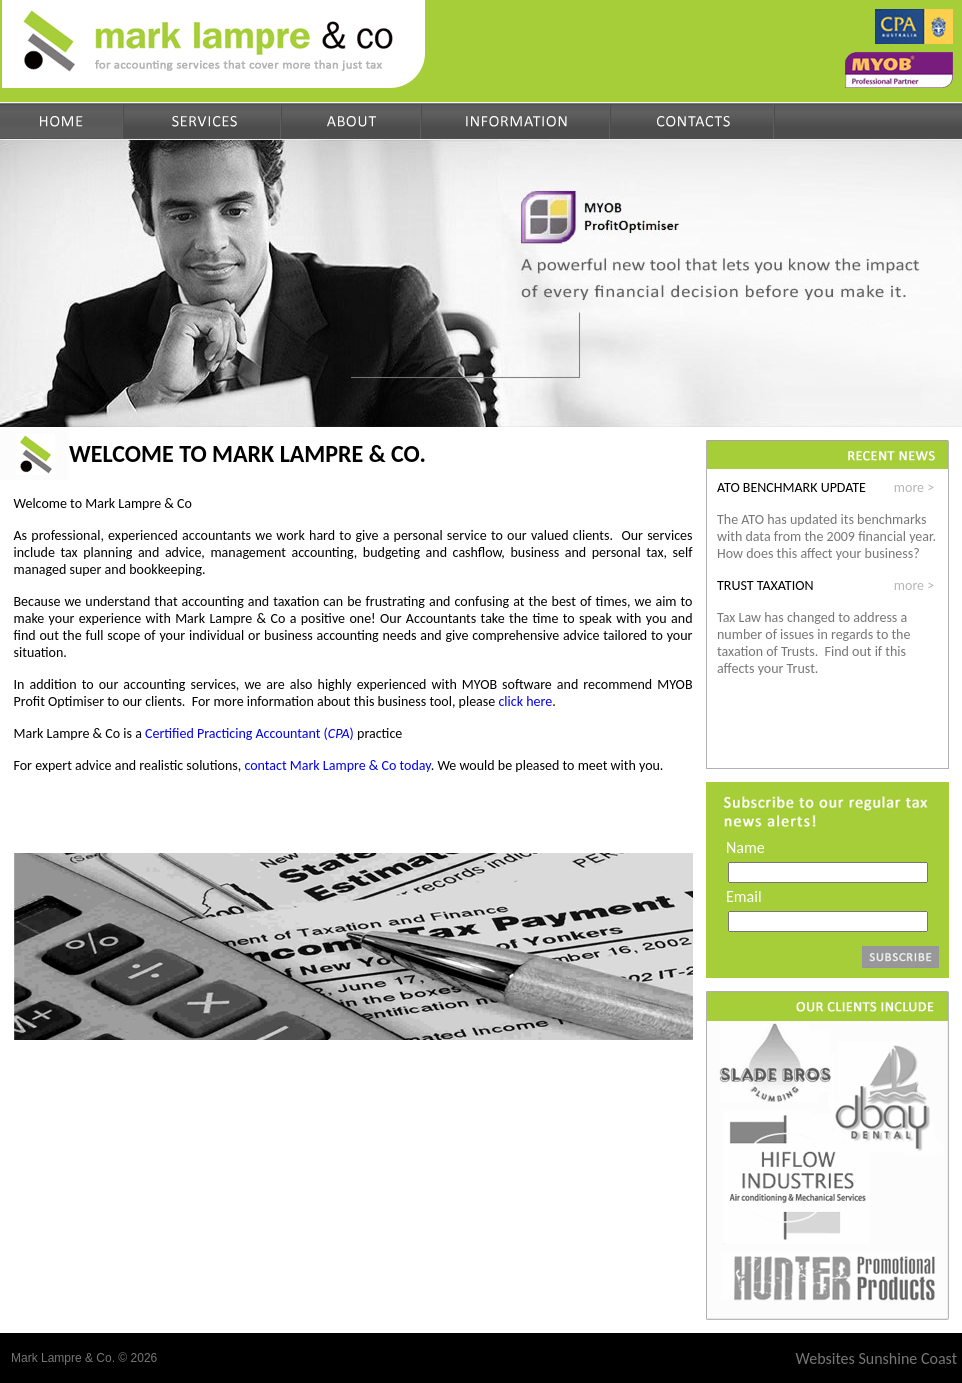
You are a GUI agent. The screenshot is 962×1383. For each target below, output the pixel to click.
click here (525, 701)
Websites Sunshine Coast (876, 1358)
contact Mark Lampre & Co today (337, 765)
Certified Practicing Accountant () (249, 733)
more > (914, 487)
